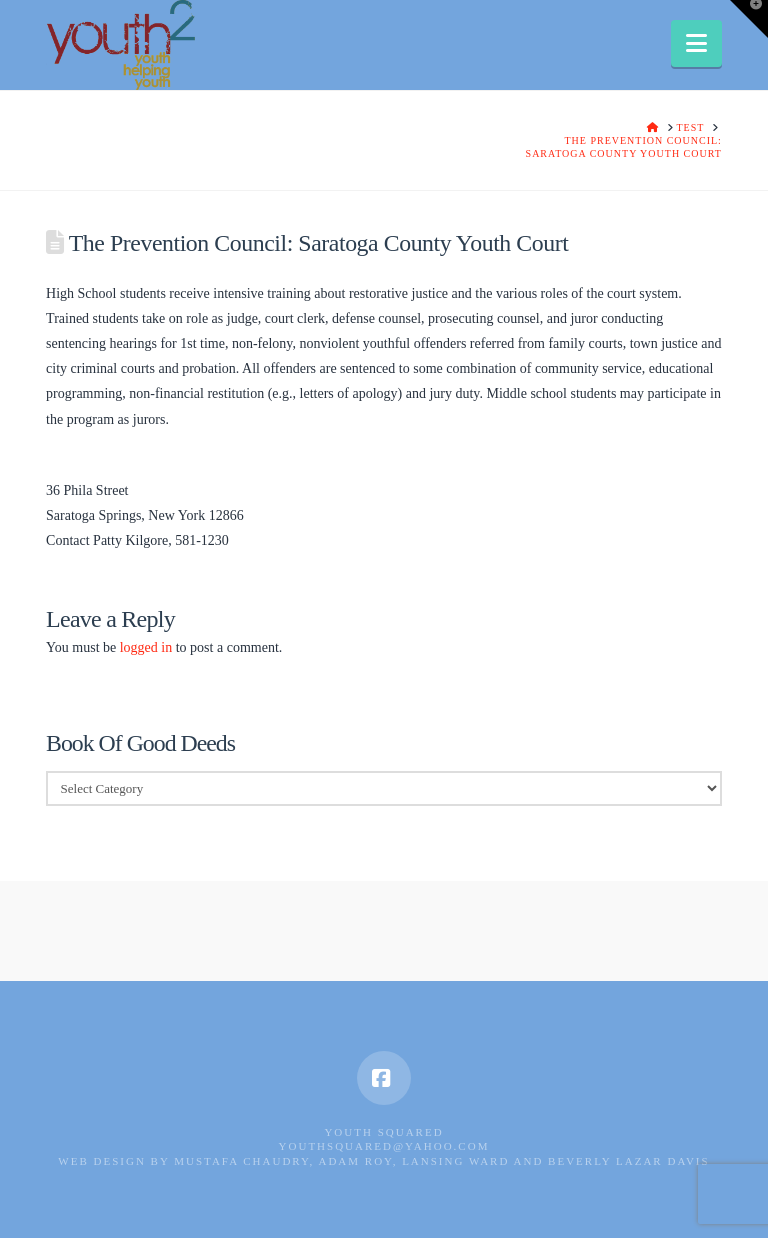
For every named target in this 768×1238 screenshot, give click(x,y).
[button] (696, 43)
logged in (146, 647)
